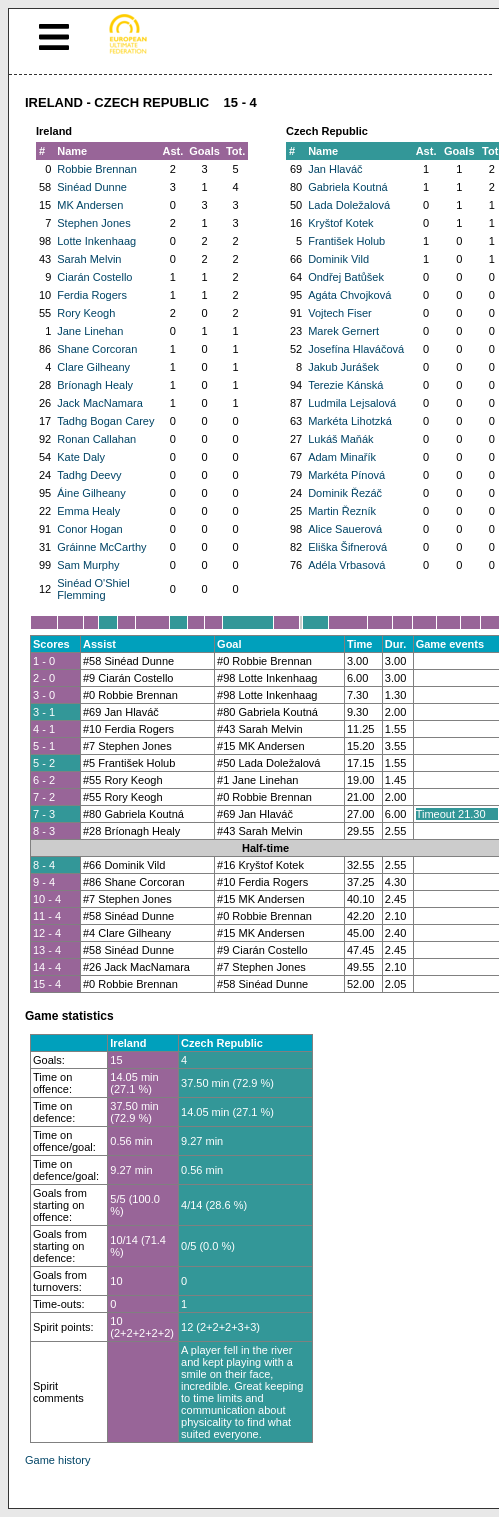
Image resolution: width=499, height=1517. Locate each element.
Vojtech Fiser (340, 313)
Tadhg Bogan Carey (105, 421)
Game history (57, 1460)
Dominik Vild (338, 259)
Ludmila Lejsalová (352, 403)
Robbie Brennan (97, 169)
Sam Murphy (88, 565)
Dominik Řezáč (345, 493)
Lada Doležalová (349, 205)
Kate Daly (81, 457)
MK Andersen (90, 205)
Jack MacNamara (100, 403)
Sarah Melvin (89, 259)
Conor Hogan (89, 529)
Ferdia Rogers (92, 295)
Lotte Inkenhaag (96, 241)
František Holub (346, 241)
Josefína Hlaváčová (356, 349)
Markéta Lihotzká (350, 421)
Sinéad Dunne (92, 187)
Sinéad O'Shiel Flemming (93, 589)
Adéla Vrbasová (346, 565)
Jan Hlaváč (335, 169)
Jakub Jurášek (343, 367)
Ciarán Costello (94, 277)
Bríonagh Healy (95, 385)
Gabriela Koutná (348, 187)
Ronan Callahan (96, 439)
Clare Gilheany (93, 367)
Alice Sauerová (345, 529)
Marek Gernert (343, 331)
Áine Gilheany (91, 493)
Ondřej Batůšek (346, 277)
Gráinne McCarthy (101, 547)
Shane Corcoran (97, 349)
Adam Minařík (342, 457)
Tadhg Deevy (89, 475)
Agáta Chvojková (349, 295)
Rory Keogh (86, 313)
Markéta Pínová (346, 475)
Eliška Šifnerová (347, 547)
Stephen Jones (93, 223)
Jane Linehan (90, 331)
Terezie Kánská (345, 385)
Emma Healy (88, 511)
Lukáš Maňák (340, 439)
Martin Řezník (342, 511)
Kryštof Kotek (340, 223)
